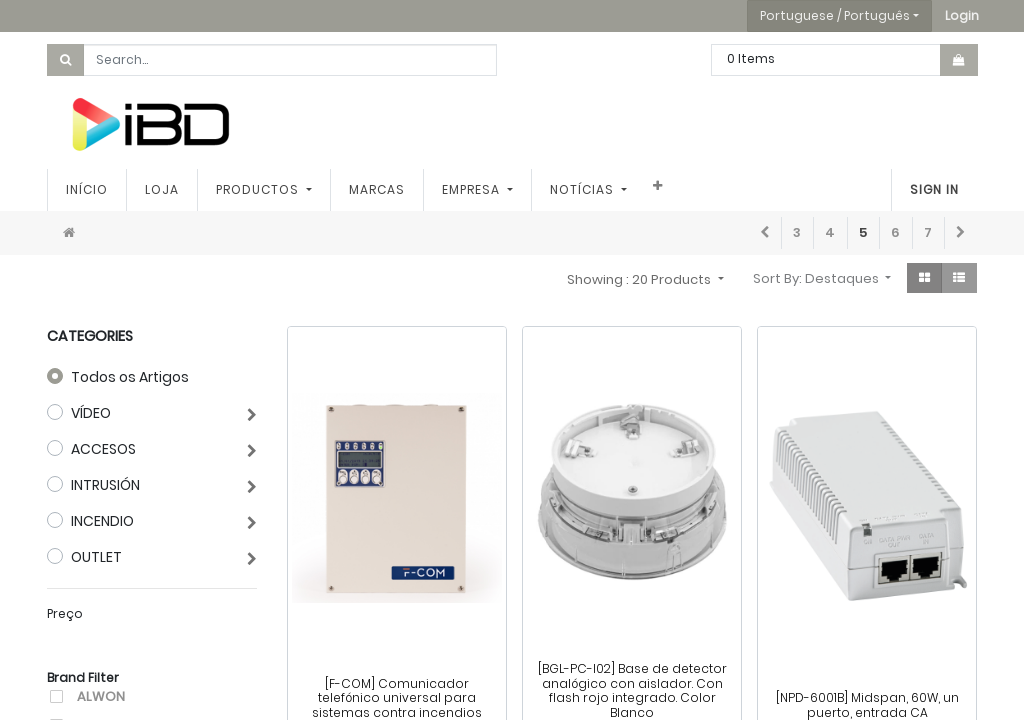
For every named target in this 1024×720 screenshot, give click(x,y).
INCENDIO (102, 521)
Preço (65, 613)
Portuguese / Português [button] (835, 15)
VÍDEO (91, 413)
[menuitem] (87, 190)
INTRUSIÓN (105, 485)
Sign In (934, 189)
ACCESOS (103, 449)
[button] (962, 16)
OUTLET (96, 557)
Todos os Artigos (130, 377)
